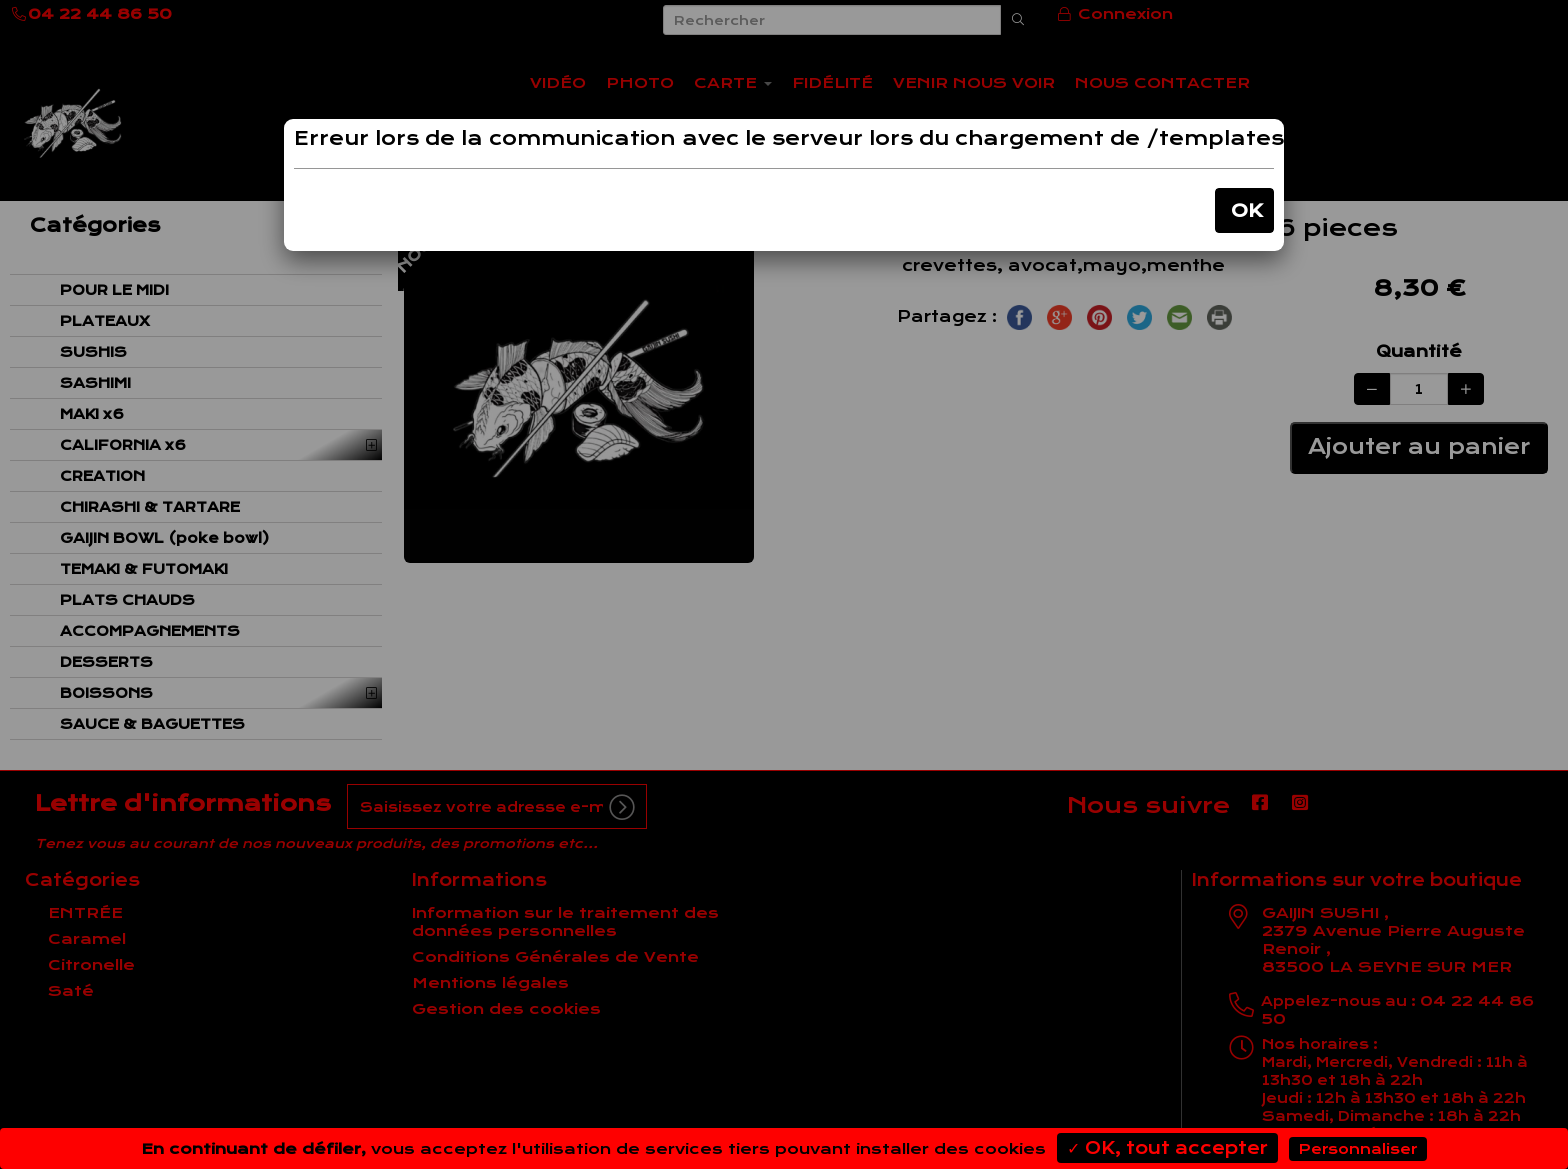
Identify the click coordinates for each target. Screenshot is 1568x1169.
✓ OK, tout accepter (1167, 1148)
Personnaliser (1358, 1149)
